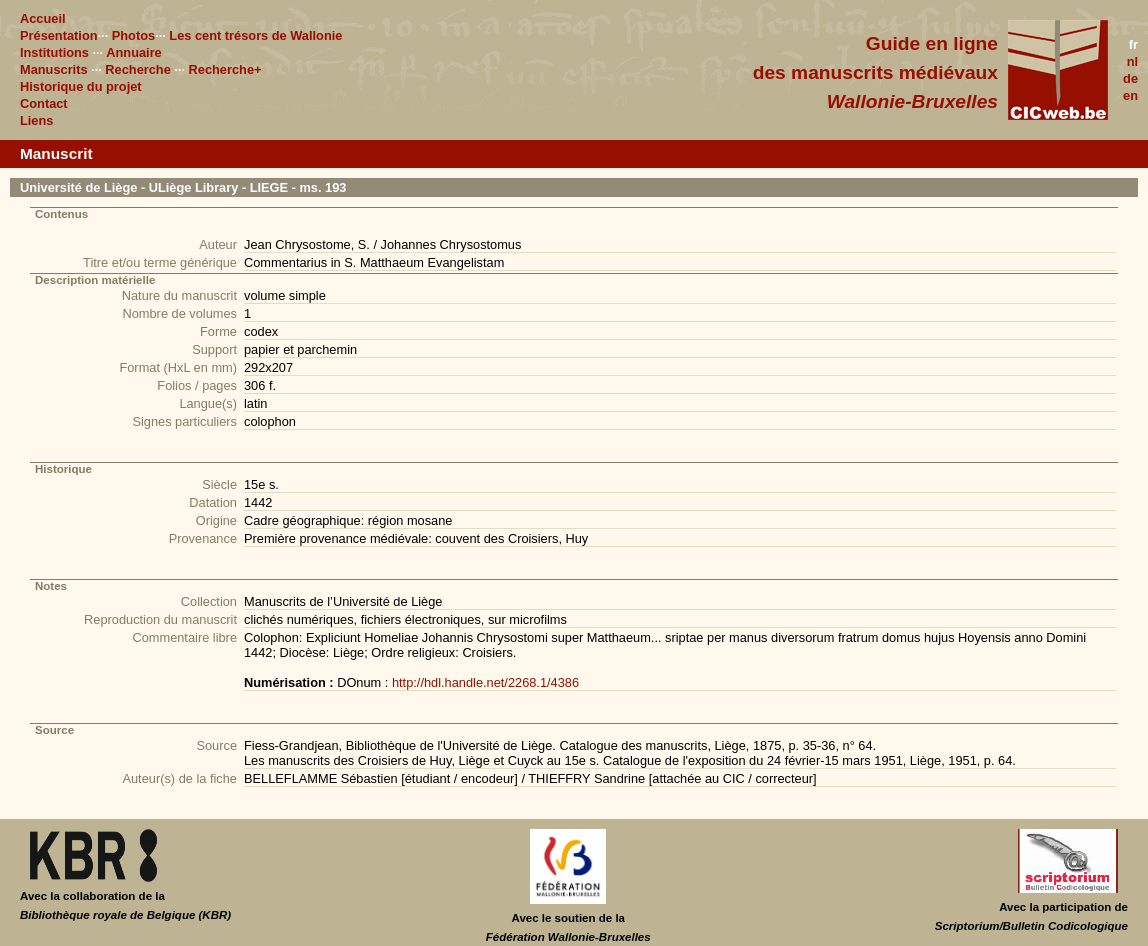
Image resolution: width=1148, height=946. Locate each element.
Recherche (137, 69)
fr (1133, 44)
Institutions (54, 52)
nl (1132, 61)
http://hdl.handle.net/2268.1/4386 (485, 682)
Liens (36, 120)
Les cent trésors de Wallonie (255, 35)
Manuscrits (54, 69)
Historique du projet (81, 86)
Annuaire (133, 52)
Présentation (59, 35)
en (1130, 95)
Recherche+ (225, 69)
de (1130, 78)
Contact (44, 103)
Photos (133, 35)
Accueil (43, 18)
